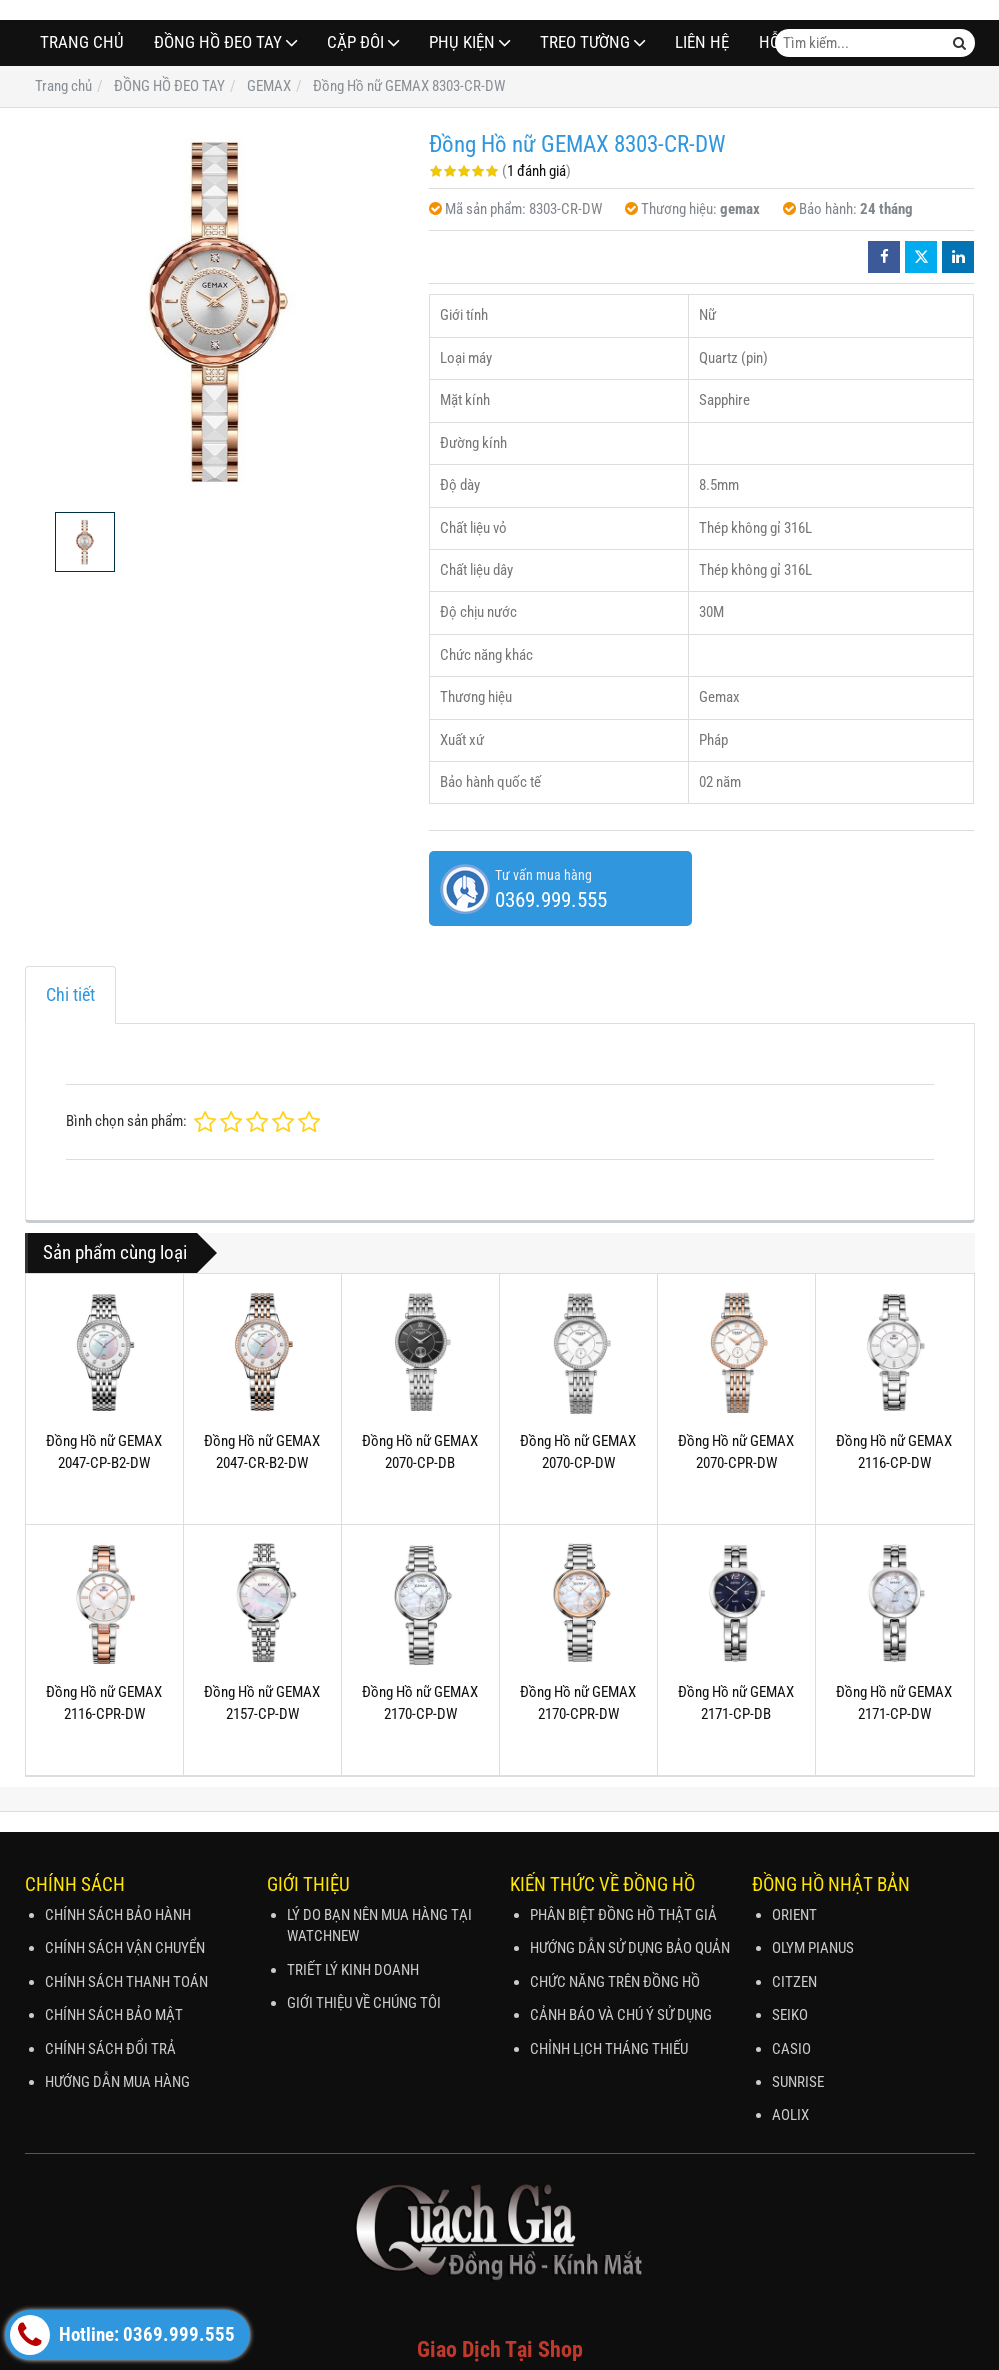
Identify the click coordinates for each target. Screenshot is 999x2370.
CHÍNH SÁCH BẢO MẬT (114, 2015)
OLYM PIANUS (813, 1948)
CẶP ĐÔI (355, 42)
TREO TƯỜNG (585, 42)
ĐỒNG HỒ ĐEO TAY (218, 42)
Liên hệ (702, 42)
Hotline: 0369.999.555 (122, 2335)
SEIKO (790, 2015)
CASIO (791, 2049)
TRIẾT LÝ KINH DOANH (353, 1970)
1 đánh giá (536, 171)
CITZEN (794, 1982)
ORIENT (794, 1915)
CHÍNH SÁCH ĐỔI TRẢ (110, 2049)
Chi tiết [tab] (70, 994)
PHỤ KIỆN (462, 42)
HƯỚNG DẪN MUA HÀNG (117, 2082)
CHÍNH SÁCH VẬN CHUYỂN (125, 1948)
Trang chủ (82, 42)
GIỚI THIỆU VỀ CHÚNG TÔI (364, 2003)
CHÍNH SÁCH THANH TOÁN (126, 1982)
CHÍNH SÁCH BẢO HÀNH (118, 1915)
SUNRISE (798, 2082)
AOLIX (790, 2115)
